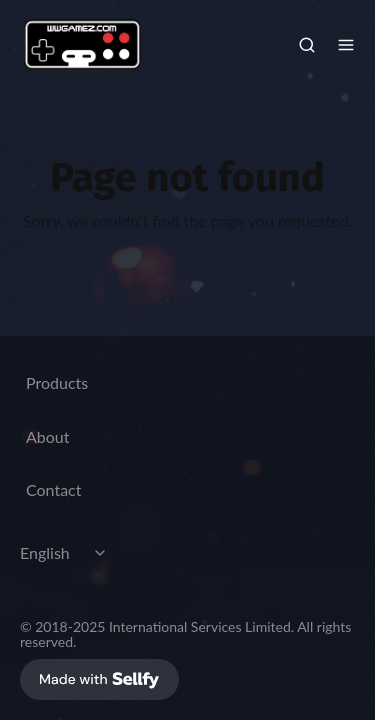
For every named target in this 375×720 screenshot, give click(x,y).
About (48, 436)
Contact (53, 489)
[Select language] (66, 553)
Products (57, 382)
